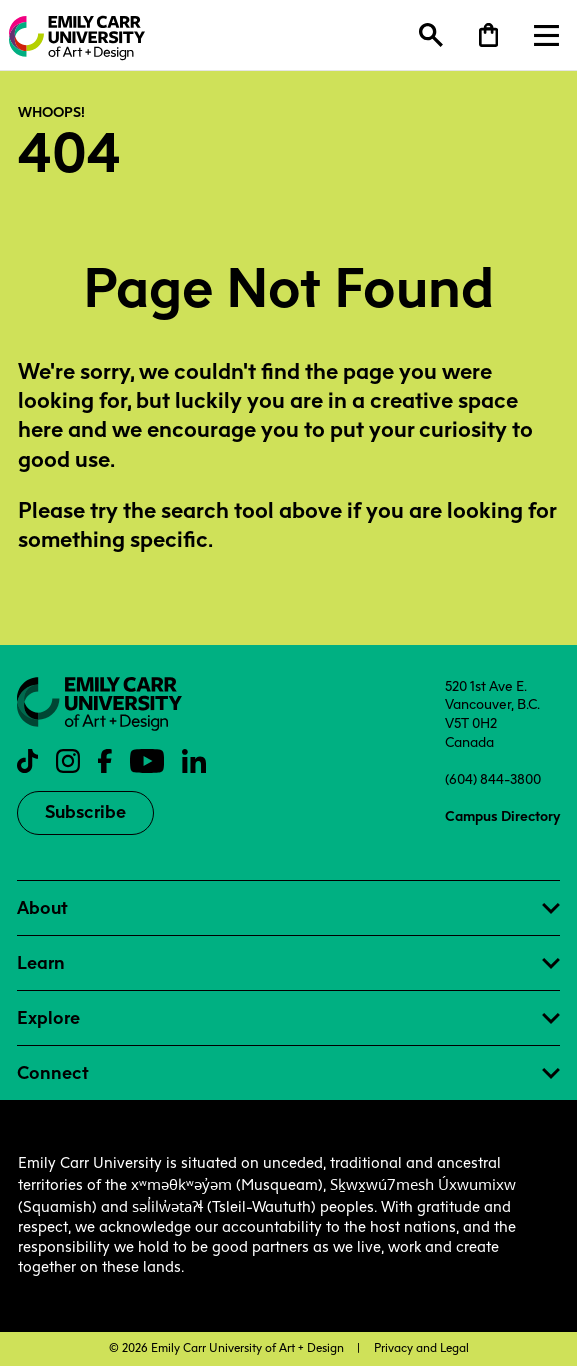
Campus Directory (502, 816)
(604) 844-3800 (493, 779)
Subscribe (85, 812)
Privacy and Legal (421, 1348)
